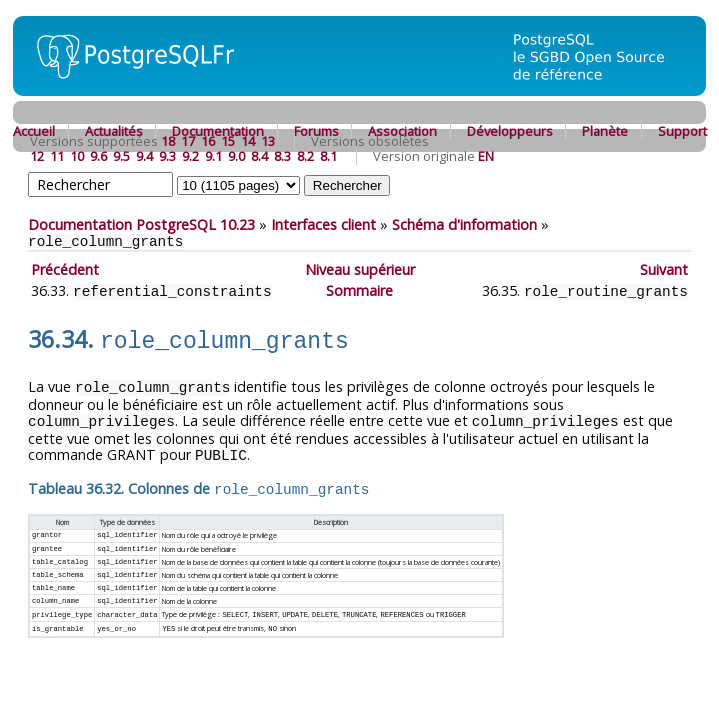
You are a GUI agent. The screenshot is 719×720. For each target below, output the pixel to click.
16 (208, 141)
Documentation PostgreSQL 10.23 (141, 224)
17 (188, 141)
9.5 (121, 156)
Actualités (114, 131)
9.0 (236, 156)
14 (248, 141)
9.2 (190, 156)
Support (682, 131)
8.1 (328, 156)
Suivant (664, 269)
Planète (605, 131)
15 (228, 141)
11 (57, 156)
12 (37, 156)
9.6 (98, 156)
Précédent (65, 269)
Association (402, 131)
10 (77, 156)
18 (168, 141)
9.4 (144, 156)
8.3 (282, 156)
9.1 (213, 156)
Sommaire (359, 290)
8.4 (259, 156)
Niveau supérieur (360, 269)
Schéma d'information (464, 224)
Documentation (218, 131)
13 (268, 141)
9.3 (167, 156)
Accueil (34, 131)
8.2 (305, 156)
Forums (316, 131)
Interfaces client (323, 224)
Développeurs (510, 131)
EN (486, 156)
